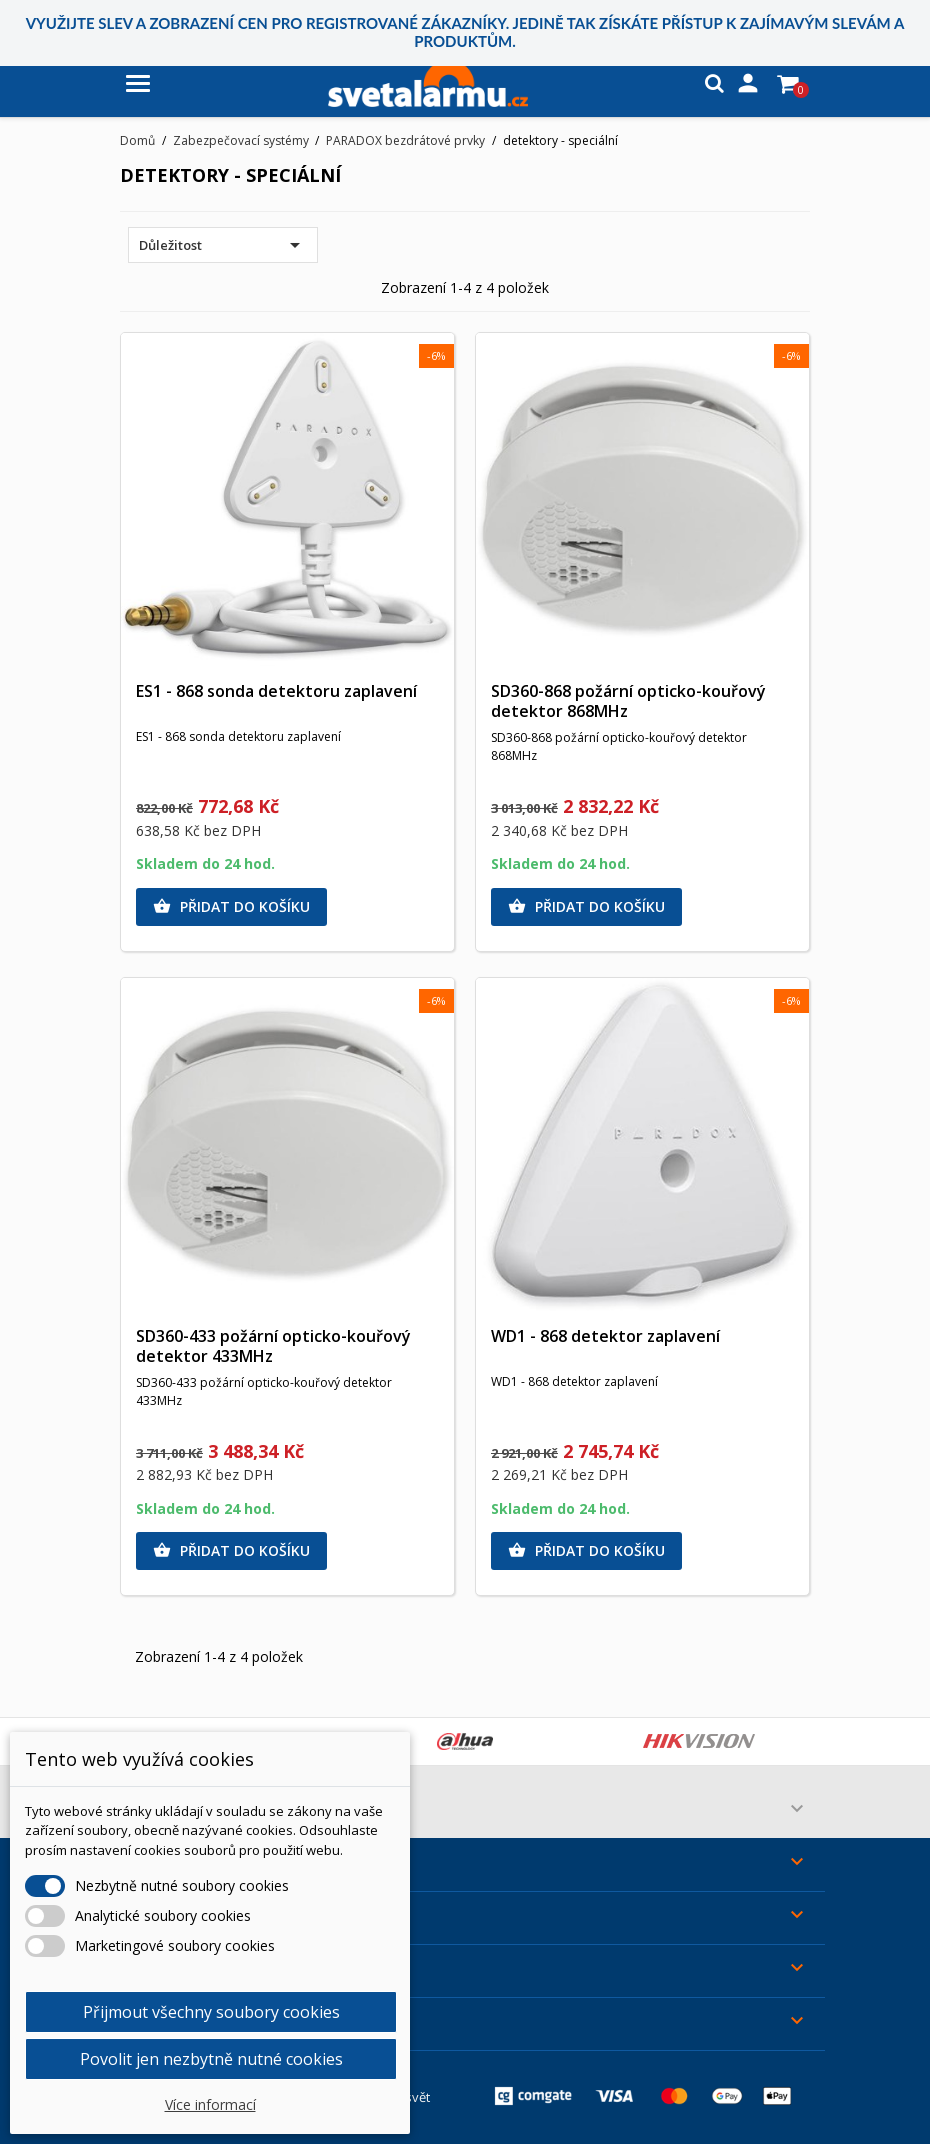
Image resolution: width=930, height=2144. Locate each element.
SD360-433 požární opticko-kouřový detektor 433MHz (273, 1346)
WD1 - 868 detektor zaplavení (605, 1336)
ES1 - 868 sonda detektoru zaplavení (276, 691)
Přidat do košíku (231, 907)
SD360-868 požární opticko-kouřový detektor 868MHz (628, 701)
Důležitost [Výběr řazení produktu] (223, 245)
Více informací (210, 2104)
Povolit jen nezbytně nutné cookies (211, 2059)
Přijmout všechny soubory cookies (211, 2012)
